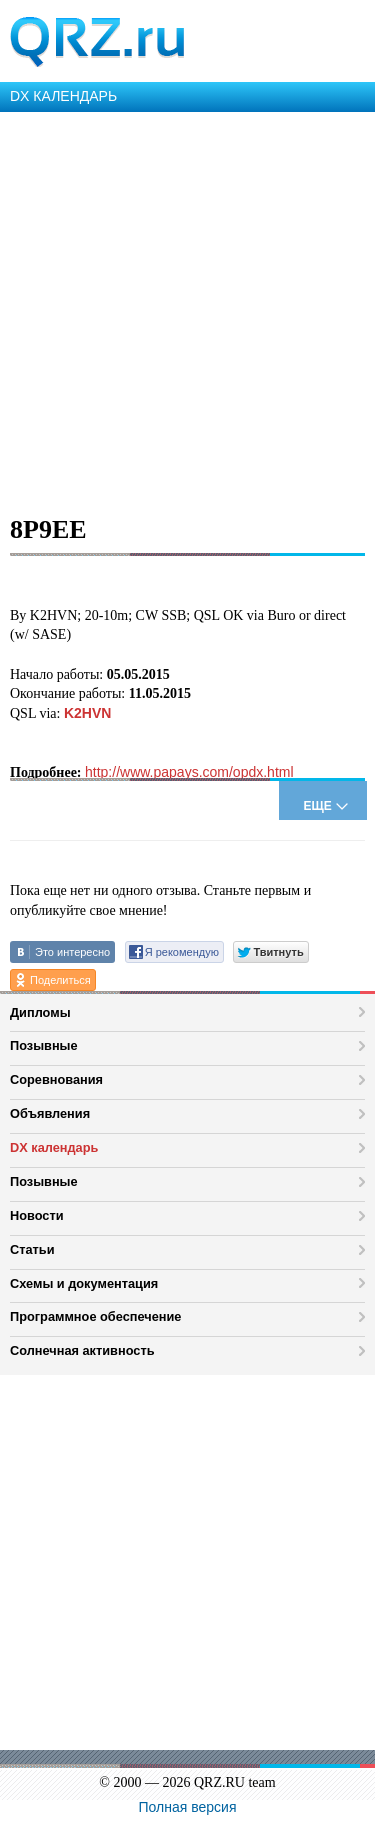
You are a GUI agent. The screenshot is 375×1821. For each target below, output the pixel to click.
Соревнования (56, 1079)
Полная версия (188, 1807)
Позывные (44, 1045)
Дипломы (40, 1012)
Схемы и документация (84, 1283)
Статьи (32, 1249)
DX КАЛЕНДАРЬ (63, 96)
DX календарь (54, 1147)
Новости (37, 1215)
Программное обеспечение (95, 1316)
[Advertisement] (187, 309)
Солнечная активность (82, 1350)
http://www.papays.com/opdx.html (189, 772)
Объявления (50, 1113)
